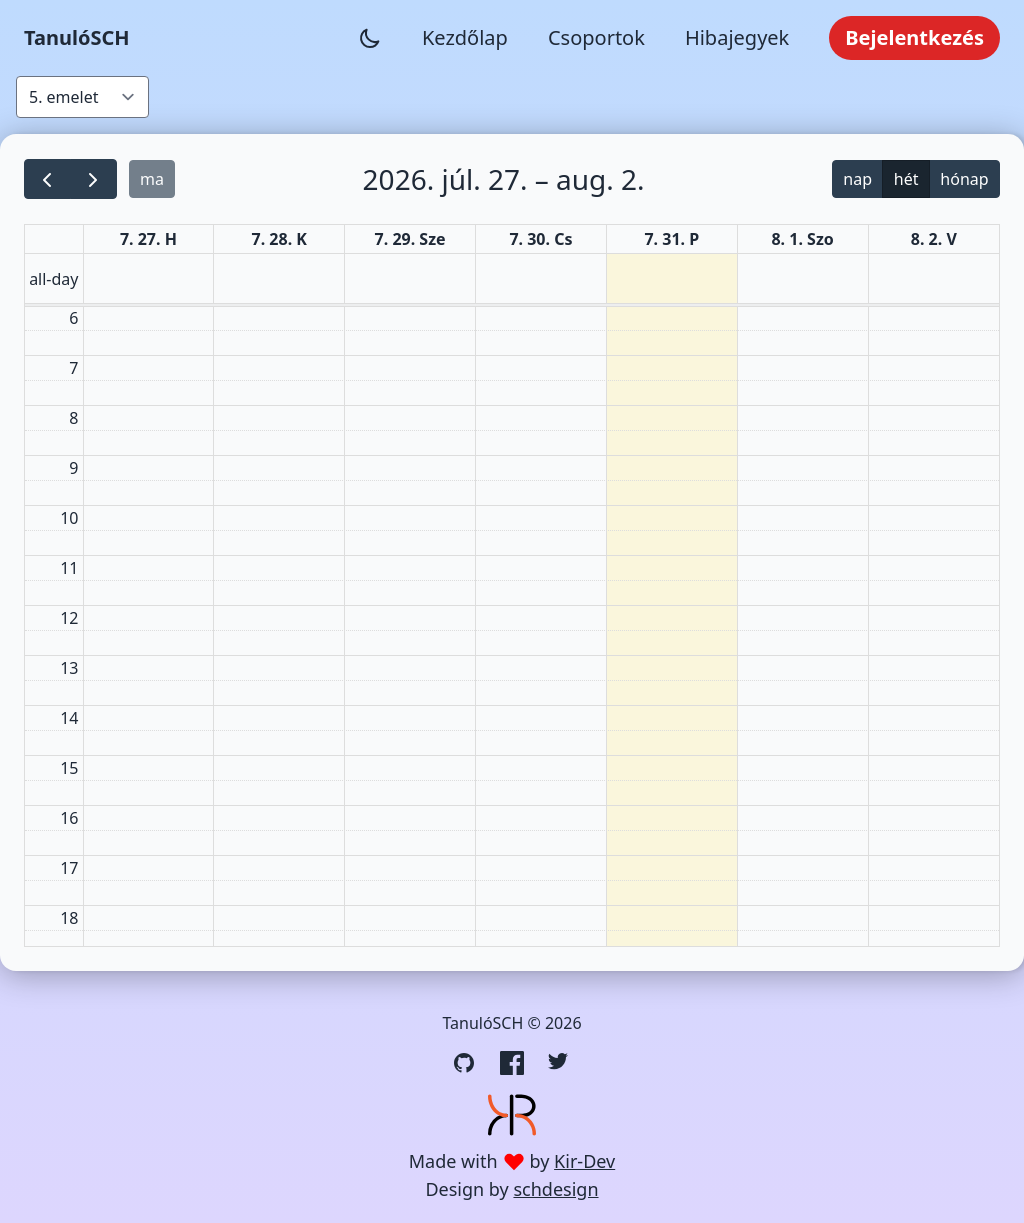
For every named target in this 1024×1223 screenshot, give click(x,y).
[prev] (47, 179)
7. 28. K (279, 239)
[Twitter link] (560, 1063)
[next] (93, 179)
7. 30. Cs (540, 239)
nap (857, 179)
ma (152, 179)
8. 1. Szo (802, 239)
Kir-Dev (584, 1161)
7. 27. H (148, 239)
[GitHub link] (464, 1063)
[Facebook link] (512, 1063)
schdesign (555, 1189)
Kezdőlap (465, 37)
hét (906, 179)
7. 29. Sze (410, 239)
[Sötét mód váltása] (370, 38)
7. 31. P (671, 239)
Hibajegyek (737, 37)
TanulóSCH (77, 37)
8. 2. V (934, 239)
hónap (964, 179)
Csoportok (596, 37)
